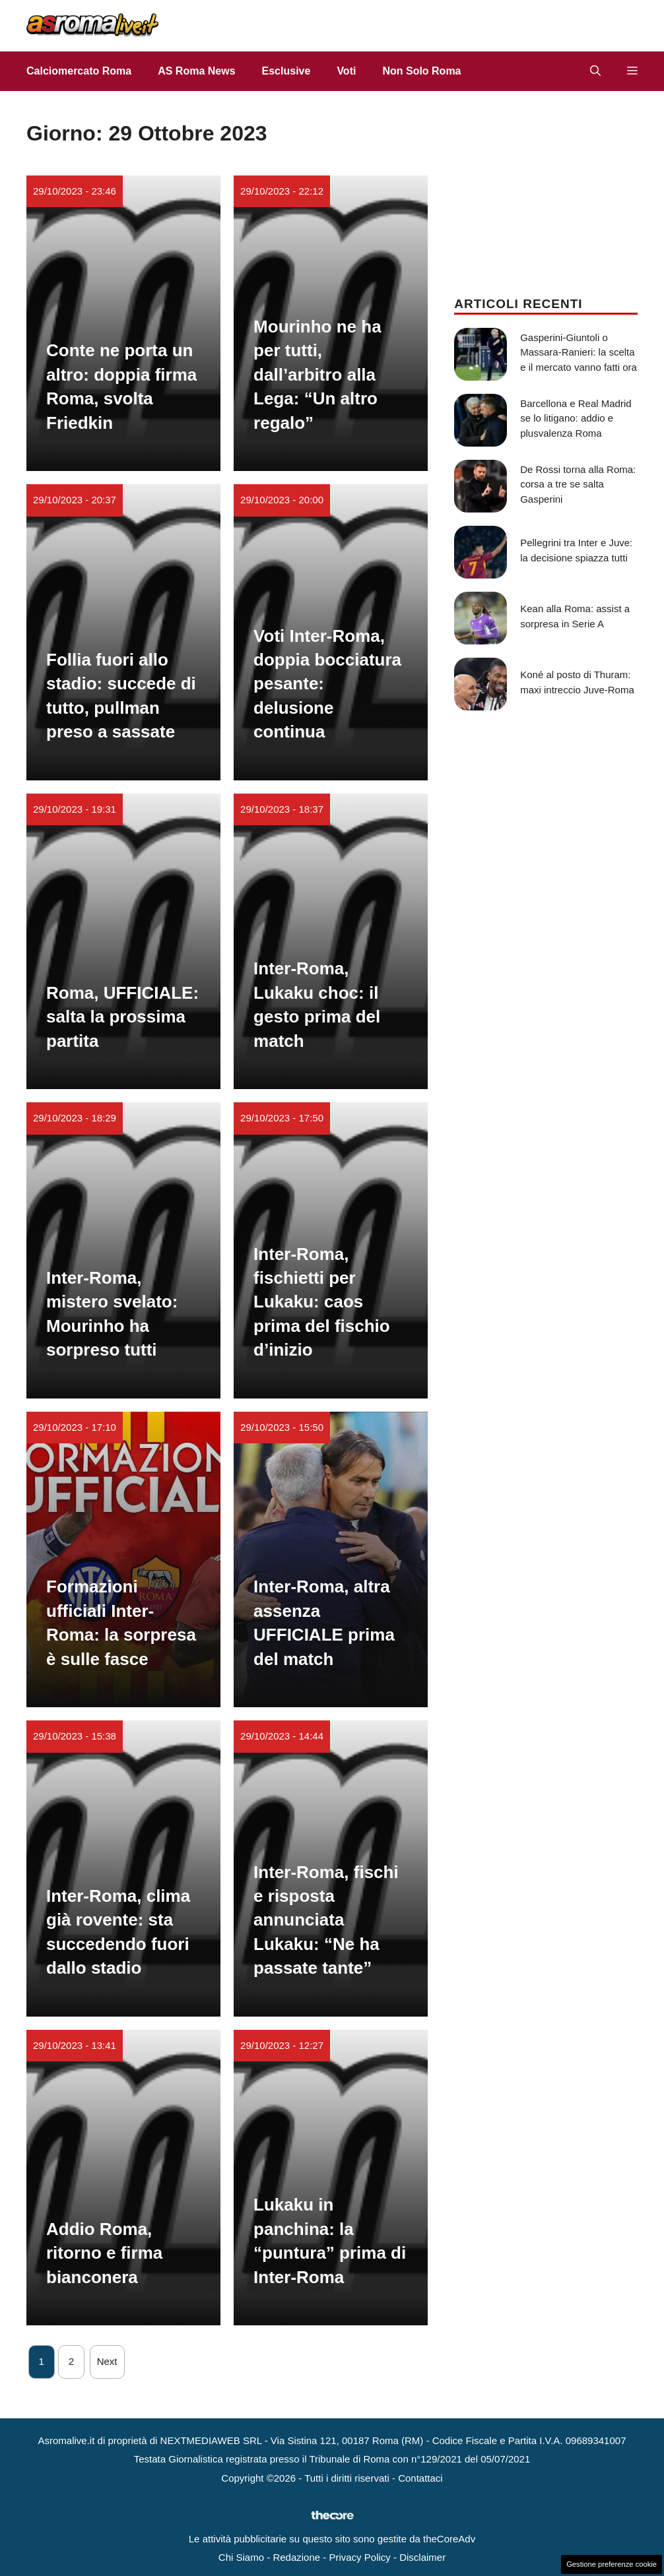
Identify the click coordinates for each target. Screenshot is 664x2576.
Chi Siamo (241, 2557)
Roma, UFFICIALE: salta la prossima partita (122, 1017)
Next (107, 2361)
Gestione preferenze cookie (611, 2564)
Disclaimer (422, 2557)
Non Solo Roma (421, 71)
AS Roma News (196, 71)
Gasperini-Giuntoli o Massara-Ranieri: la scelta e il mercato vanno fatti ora (578, 352)
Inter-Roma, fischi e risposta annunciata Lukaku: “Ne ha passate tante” (326, 1920)
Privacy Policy (359, 2557)
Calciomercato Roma (78, 71)
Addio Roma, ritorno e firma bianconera (104, 2253)
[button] (595, 71)
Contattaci (420, 2478)
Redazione (296, 2557)
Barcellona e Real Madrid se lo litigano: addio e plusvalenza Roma (575, 418)
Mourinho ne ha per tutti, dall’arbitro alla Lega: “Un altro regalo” (317, 375)
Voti (346, 71)
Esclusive (286, 71)
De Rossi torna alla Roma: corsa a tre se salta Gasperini (578, 484)
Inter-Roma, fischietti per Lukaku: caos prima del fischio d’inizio (321, 1302)
